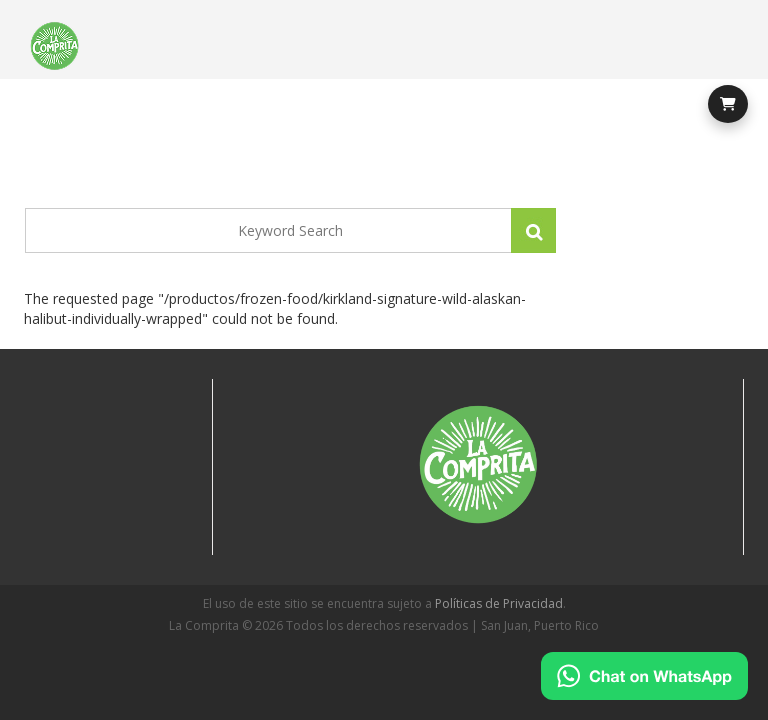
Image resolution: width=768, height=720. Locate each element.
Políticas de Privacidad (499, 603)
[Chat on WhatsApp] (644, 676)
